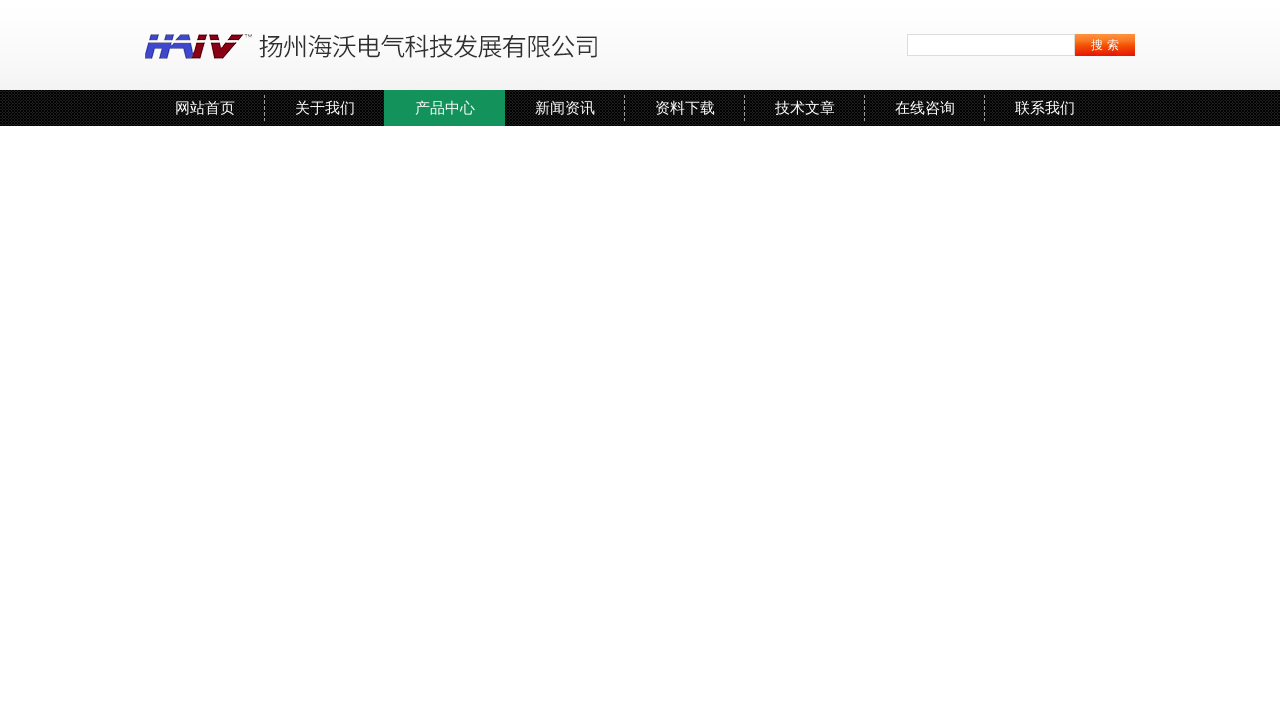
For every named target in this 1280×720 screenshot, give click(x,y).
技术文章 (805, 107)
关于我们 (325, 107)
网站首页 (205, 107)
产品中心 (445, 107)
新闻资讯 (565, 107)
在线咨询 (925, 107)
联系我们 (1045, 107)
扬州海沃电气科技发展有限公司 (375, 45)
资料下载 (685, 107)
